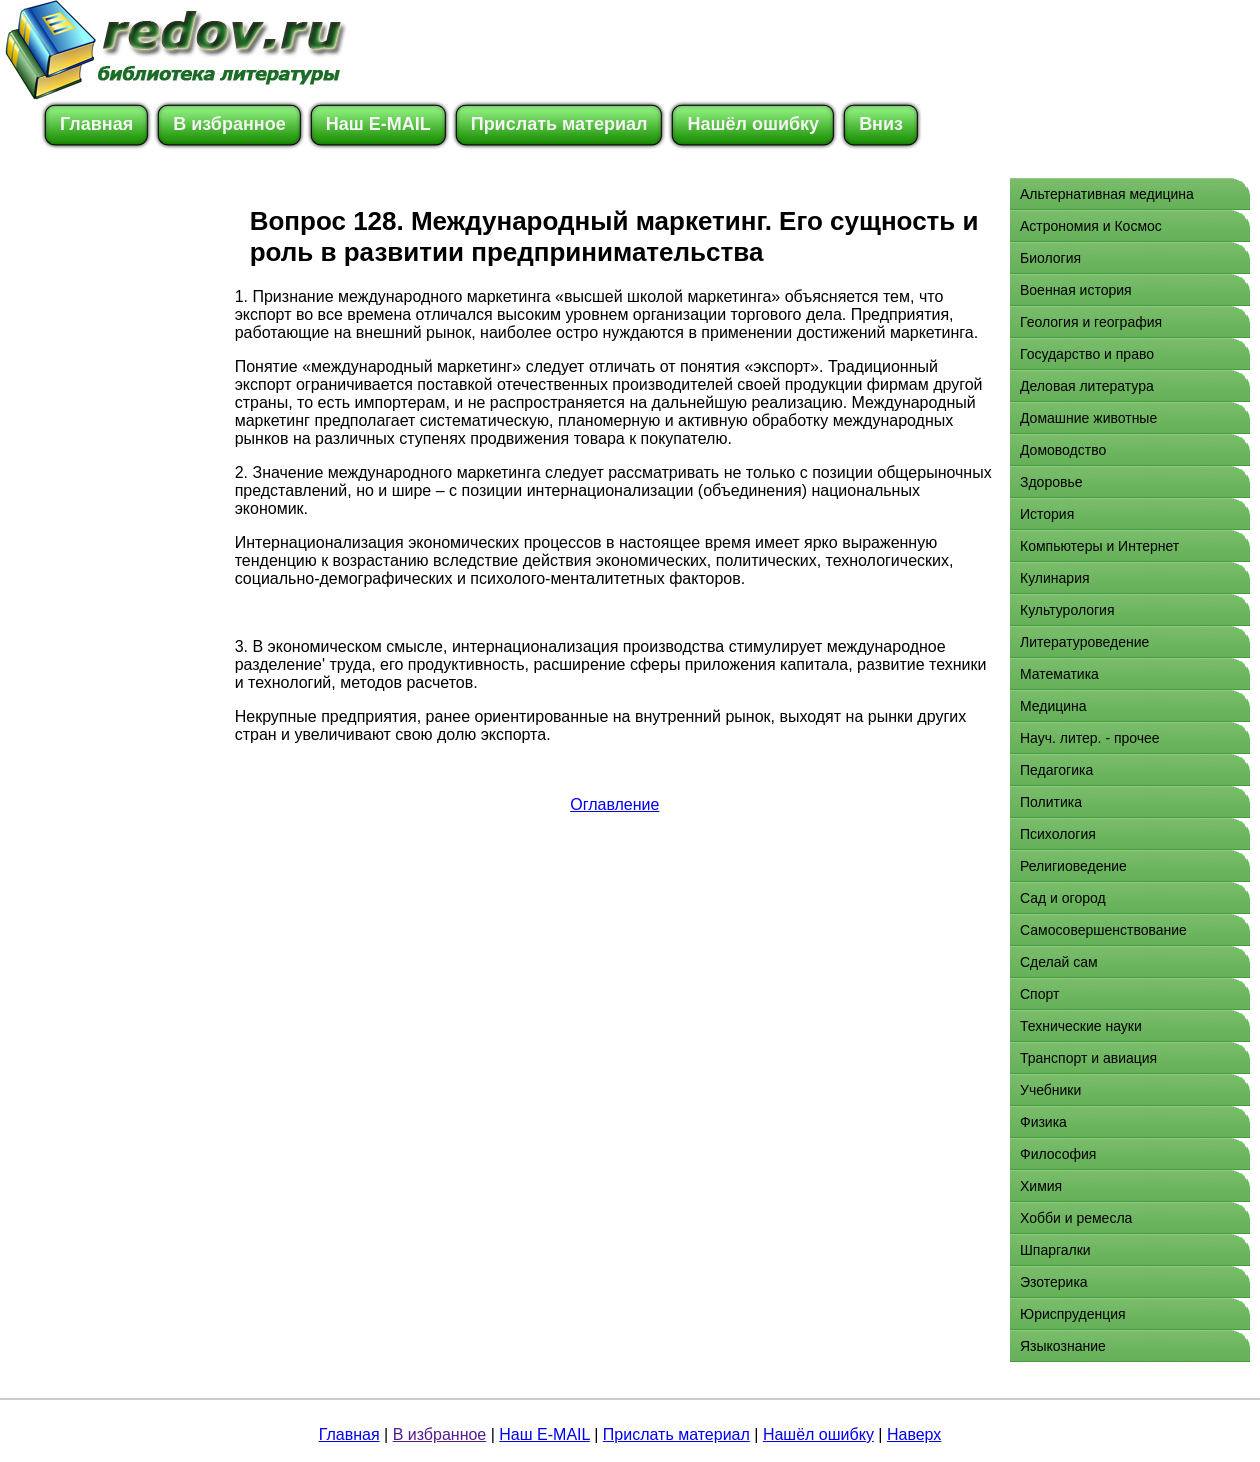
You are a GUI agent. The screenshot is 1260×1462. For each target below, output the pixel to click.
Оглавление (614, 804)
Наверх (914, 1434)
